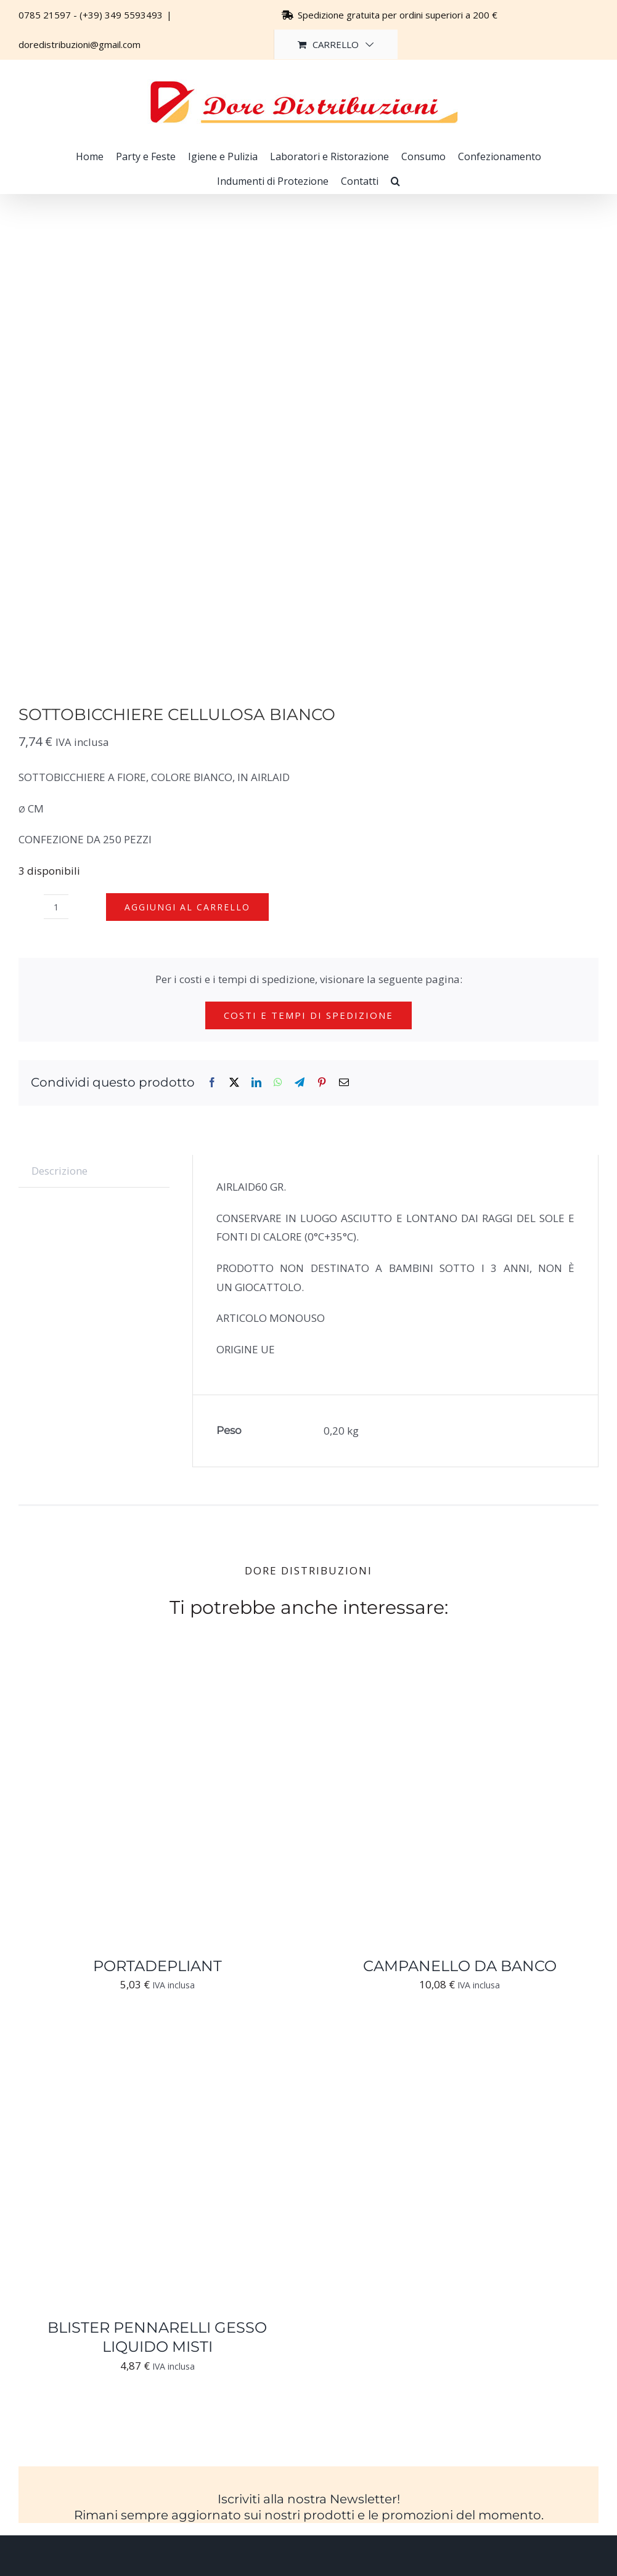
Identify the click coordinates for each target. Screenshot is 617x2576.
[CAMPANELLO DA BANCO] (460, 1675)
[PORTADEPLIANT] (157, 1675)
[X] (234, 1083)
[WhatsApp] (278, 1083)
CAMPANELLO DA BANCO (460, 1966)
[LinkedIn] (256, 1083)
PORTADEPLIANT (157, 1966)
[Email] (344, 1083)
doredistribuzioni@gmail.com (79, 44)
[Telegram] (299, 1083)
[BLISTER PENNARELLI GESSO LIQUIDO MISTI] (157, 2037)
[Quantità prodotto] (56, 906)
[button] (395, 181)
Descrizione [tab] (59, 1171)
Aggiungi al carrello (187, 907)
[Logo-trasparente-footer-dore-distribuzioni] (308, 2565)
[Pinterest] (322, 1083)
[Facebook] (212, 1083)
